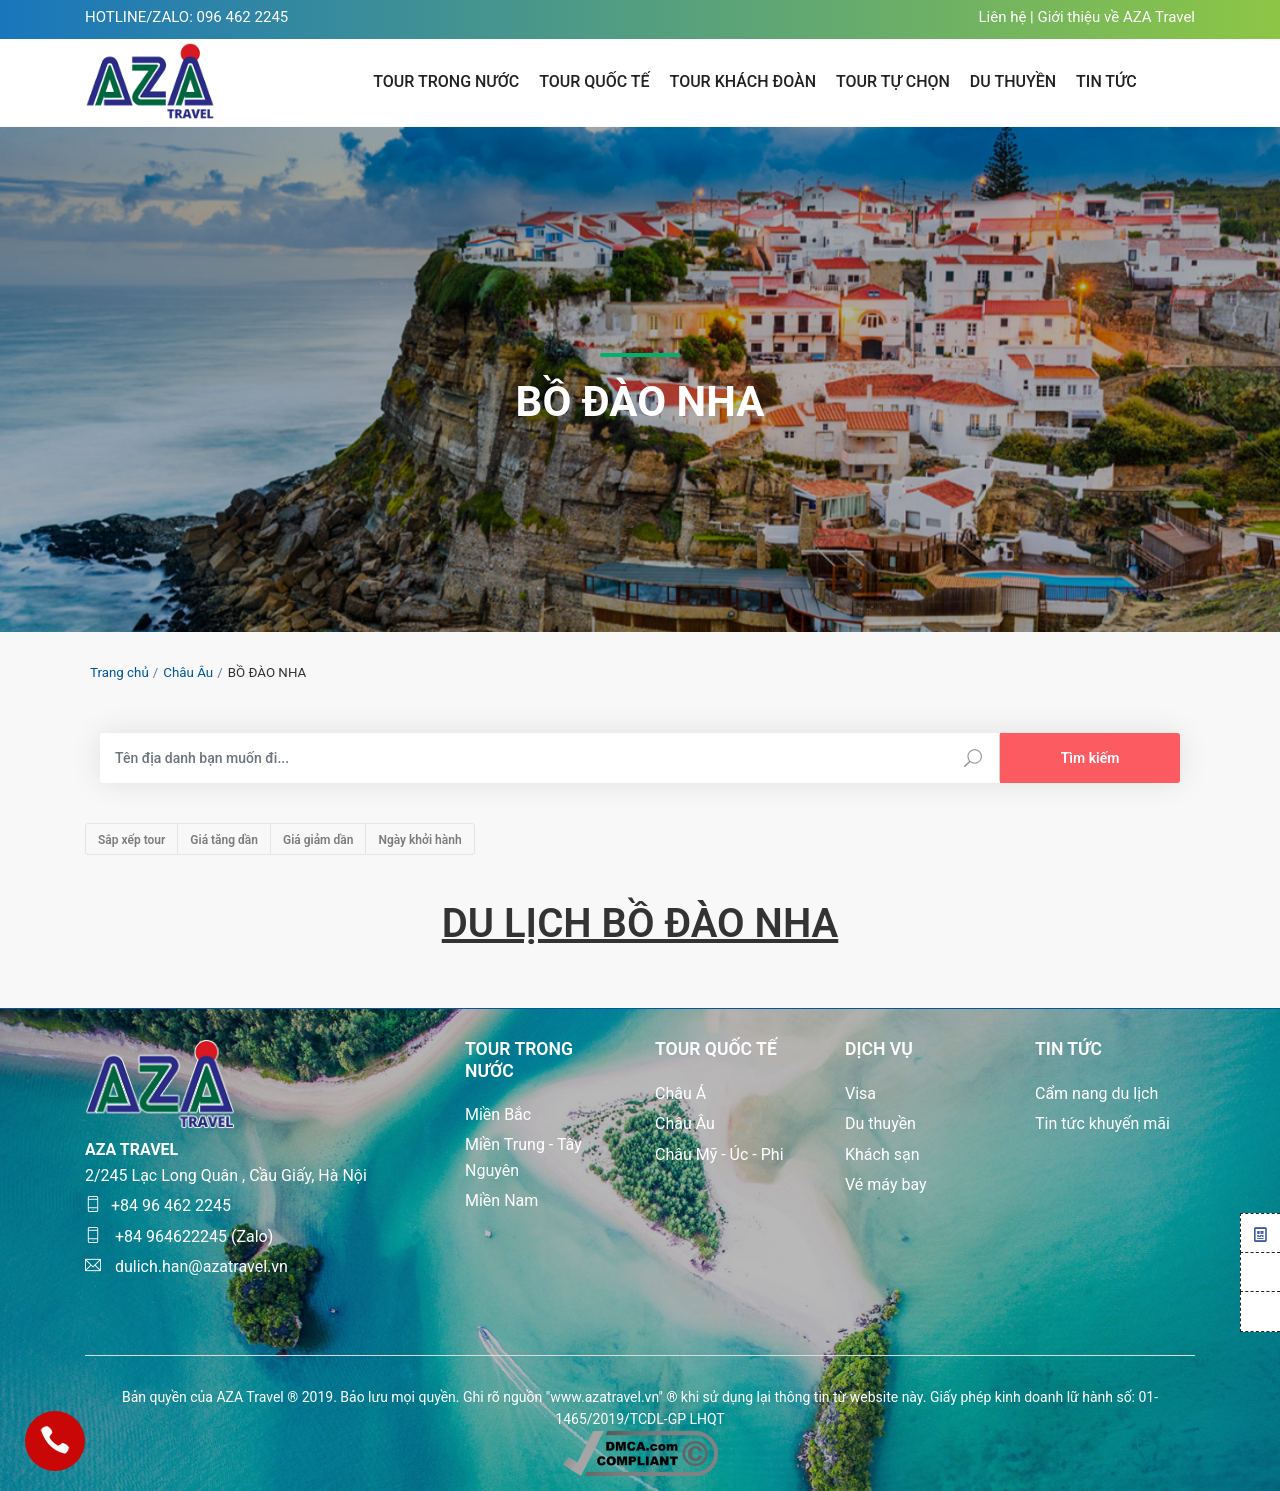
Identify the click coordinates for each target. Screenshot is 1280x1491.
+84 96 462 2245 (158, 1205)
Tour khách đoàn (743, 81)
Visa (860, 1092)
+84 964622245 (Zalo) (179, 1236)
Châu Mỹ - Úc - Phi (719, 1154)
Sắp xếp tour (131, 840)
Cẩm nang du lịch (1096, 1092)
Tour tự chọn (893, 81)
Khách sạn (882, 1154)
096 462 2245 (243, 17)
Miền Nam (501, 1200)
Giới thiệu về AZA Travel (1116, 17)
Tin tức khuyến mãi (1102, 1123)
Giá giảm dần (318, 840)
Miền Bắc (498, 1114)
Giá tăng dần (224, 840)
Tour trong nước (446, 81)
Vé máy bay (886, 1184)
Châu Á (680, 1092)
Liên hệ (1002, 17)
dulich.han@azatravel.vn (186, 1266)
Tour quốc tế (594, 81)
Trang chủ (119, 672)
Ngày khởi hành (419, 840)
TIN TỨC (1106, 81)
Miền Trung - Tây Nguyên (523, 1157)
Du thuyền (880, 1123)
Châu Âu (188, 672)
